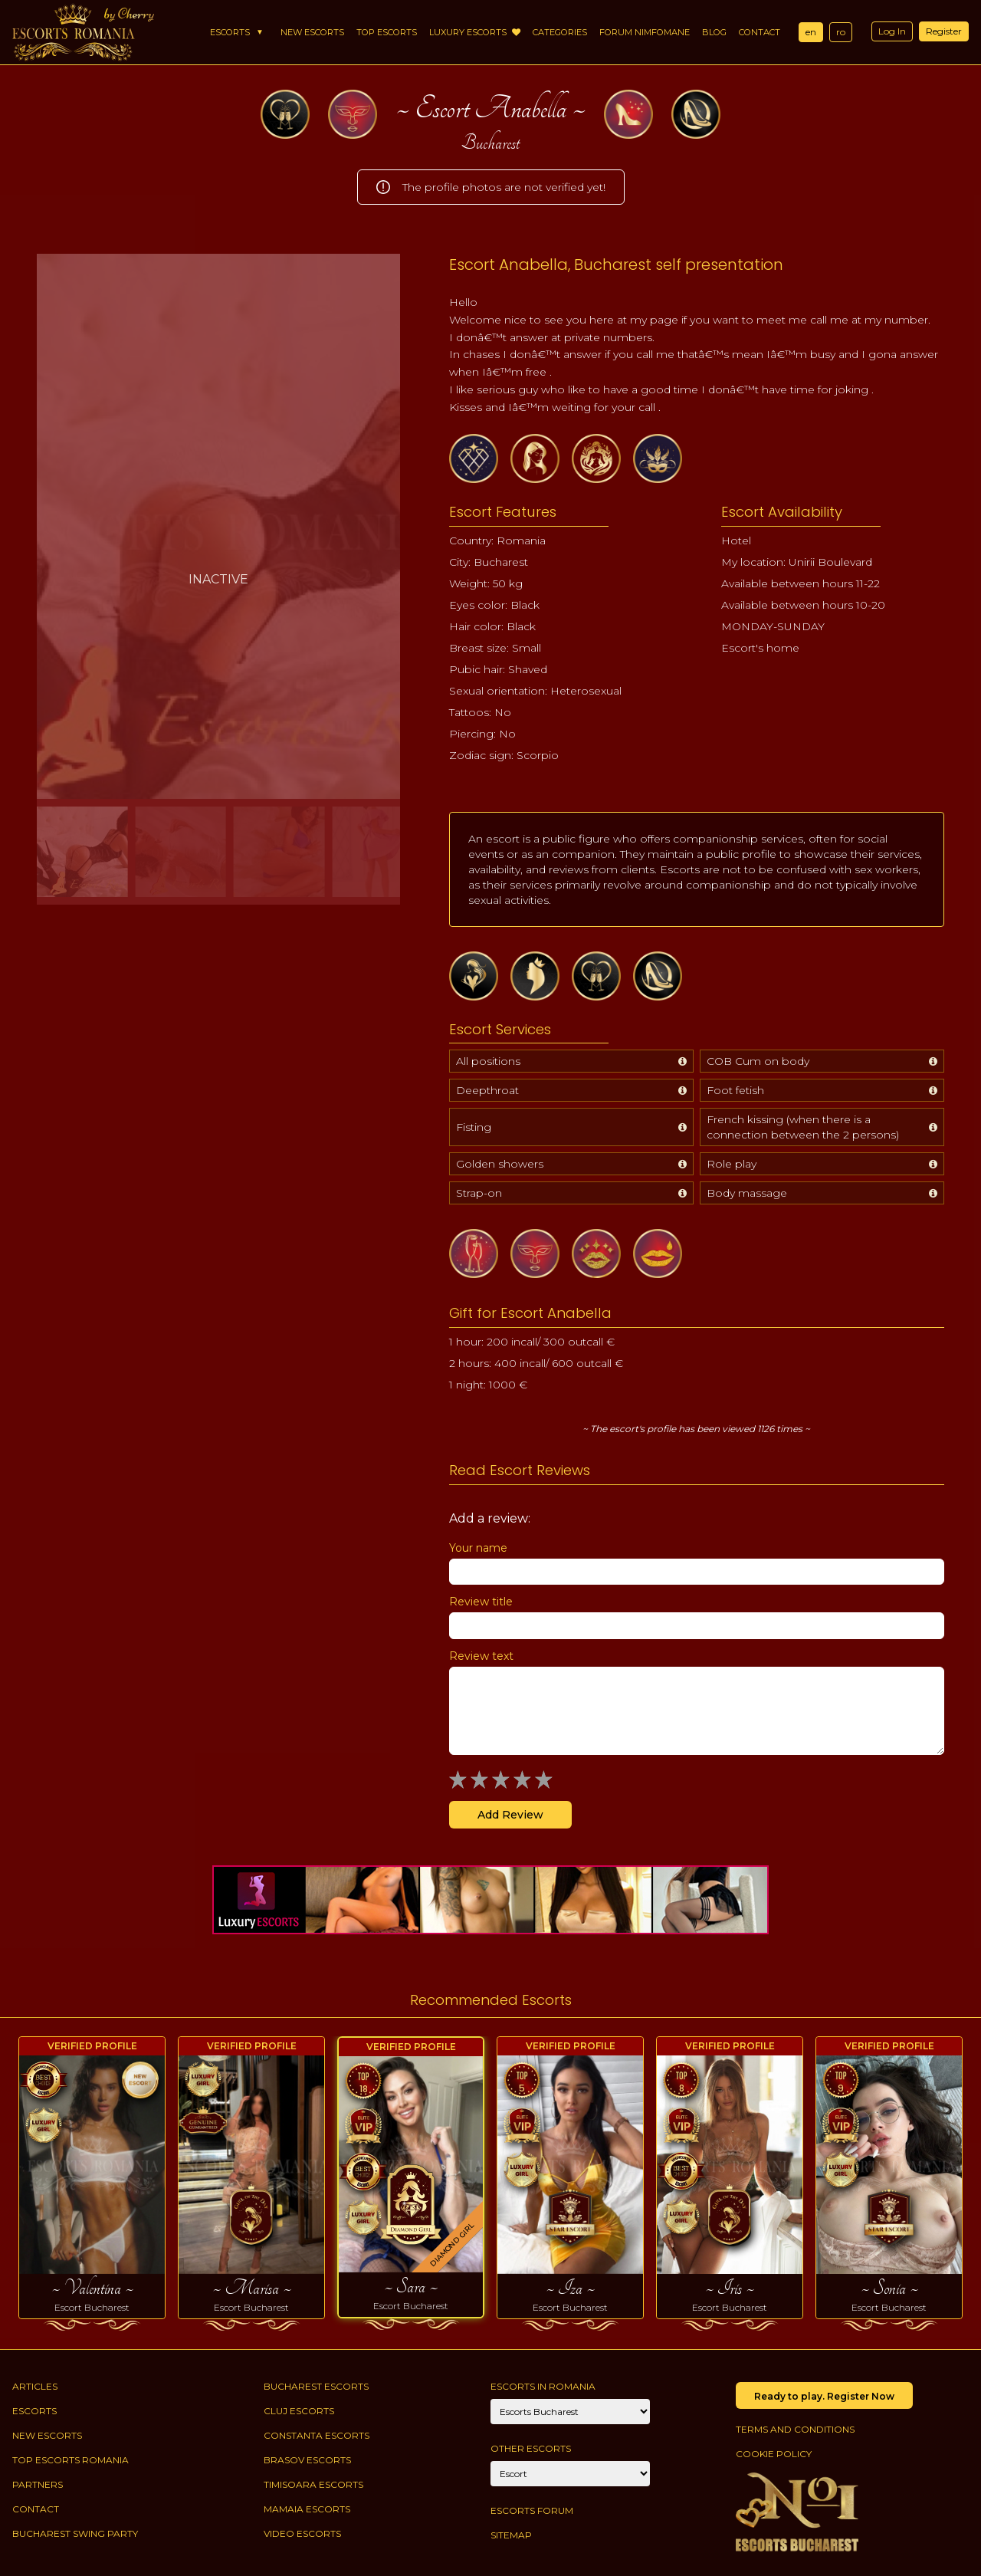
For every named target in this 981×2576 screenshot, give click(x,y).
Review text (481, 1656)
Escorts (230, 32)
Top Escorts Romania (70, 2460)
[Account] (570, 2473)
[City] (570, 2411)
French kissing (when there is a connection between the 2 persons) (803, 1127)
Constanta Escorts (316, 2435)
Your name (478, 1548)
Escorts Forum (531, 2510)
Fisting (473, 1127)
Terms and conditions (795, 2429)
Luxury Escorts (474, 32)
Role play (731, 1164)
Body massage (747, 1193)
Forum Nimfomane (644, 32)
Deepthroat (487, 1090)
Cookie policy (774, 2453)
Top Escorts (386, 32)
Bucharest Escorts (316, 2386)
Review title (481, 1601)
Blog (714, 32)
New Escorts (312, 32)
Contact (759, 32)
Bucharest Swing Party (75, 2533)
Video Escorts (302, 2533)
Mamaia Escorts (307, 2509)
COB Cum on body (758, 1061)
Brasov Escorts (307, 2460)
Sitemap (511, 2535)
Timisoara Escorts (313, 2484)
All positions (488, 1061)
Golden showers (499, 1164)
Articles (34, 2386)
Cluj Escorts (299, 2411)
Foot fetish (735, 1090)
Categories (560, 32)
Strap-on (479, 1193)
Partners (37, 2484)
